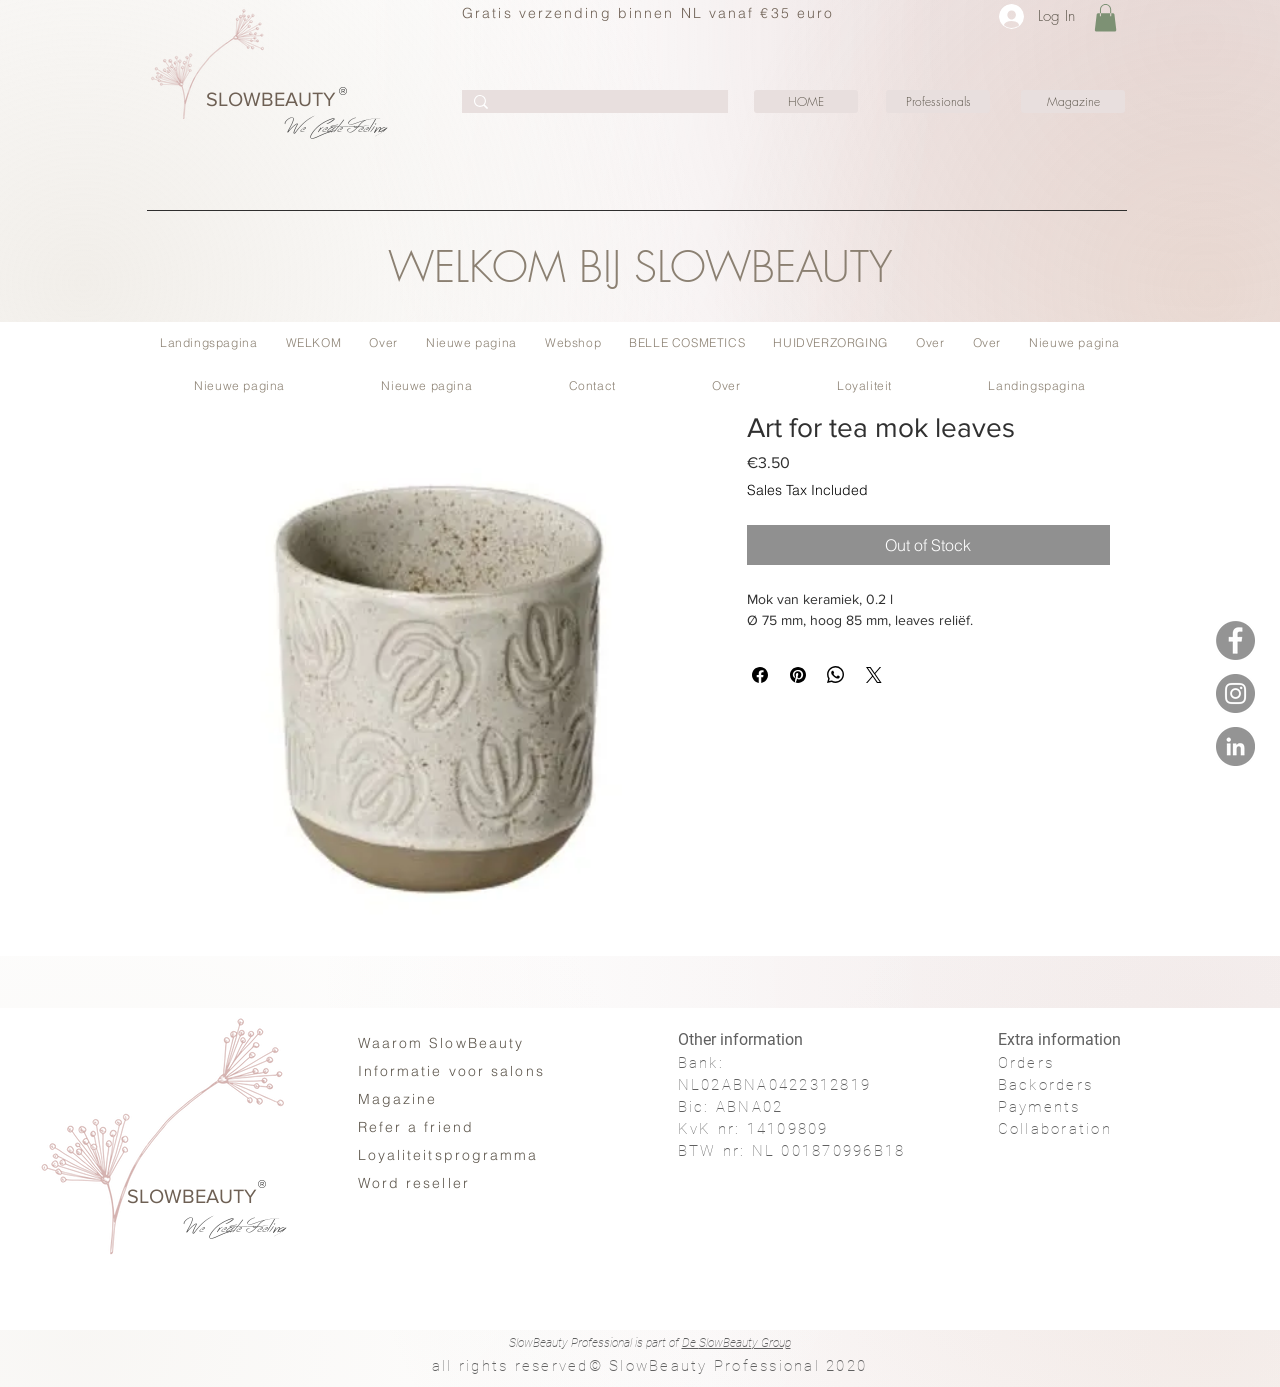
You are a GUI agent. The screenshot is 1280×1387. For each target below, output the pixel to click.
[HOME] (806, 101)
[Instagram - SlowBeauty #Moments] (1235, 693)
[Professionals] (938, 101)
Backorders (1046, 1085)
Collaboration (1055, 1129)
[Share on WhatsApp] (836, 675)
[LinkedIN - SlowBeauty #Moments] (1235, 746)
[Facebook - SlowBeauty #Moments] (1235, 640)
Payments (1039, 1107)
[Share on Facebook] (760, 675)
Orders (1026, 1063)
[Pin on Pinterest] (798, 675)
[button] (1105, 17)
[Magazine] (1073, 101)
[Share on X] (874, 675)
